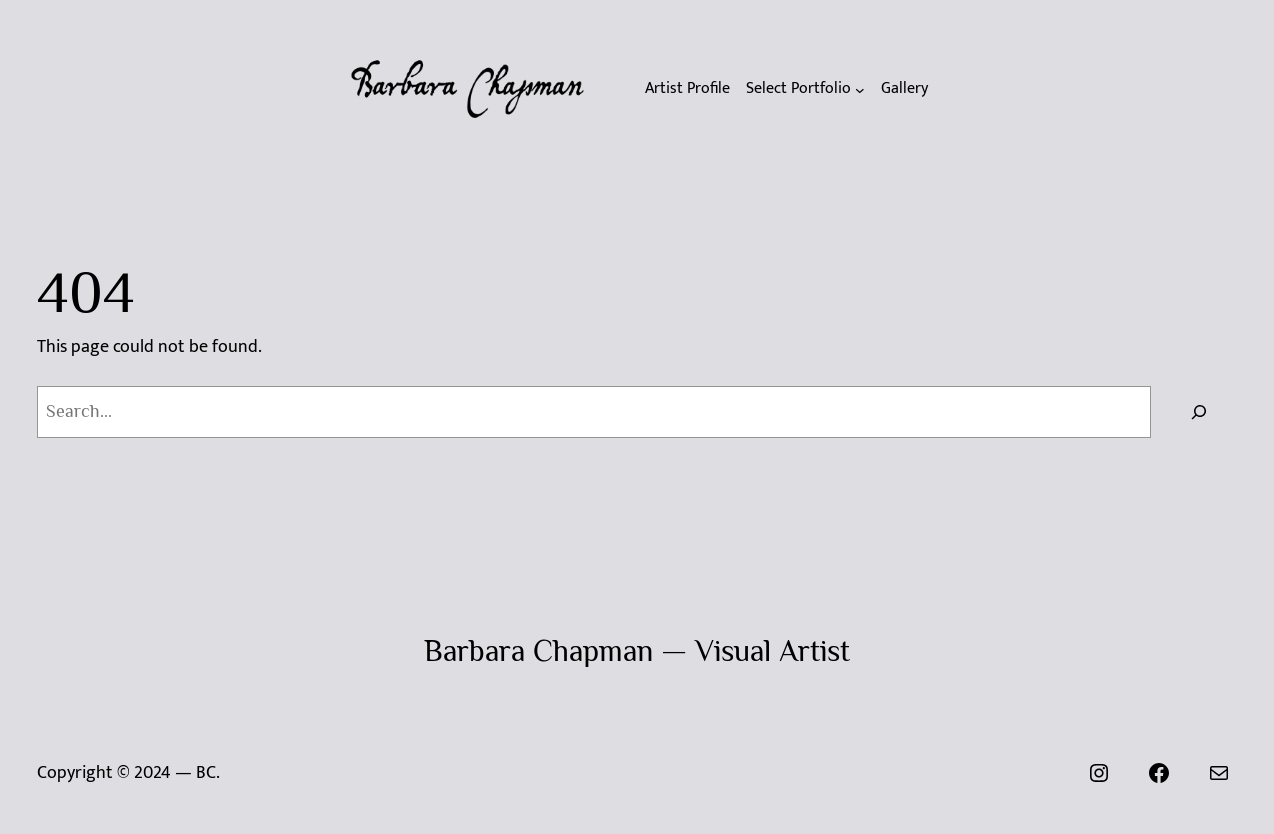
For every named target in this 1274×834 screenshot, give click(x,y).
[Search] (1199, 412)
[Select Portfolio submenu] (805, 89)
